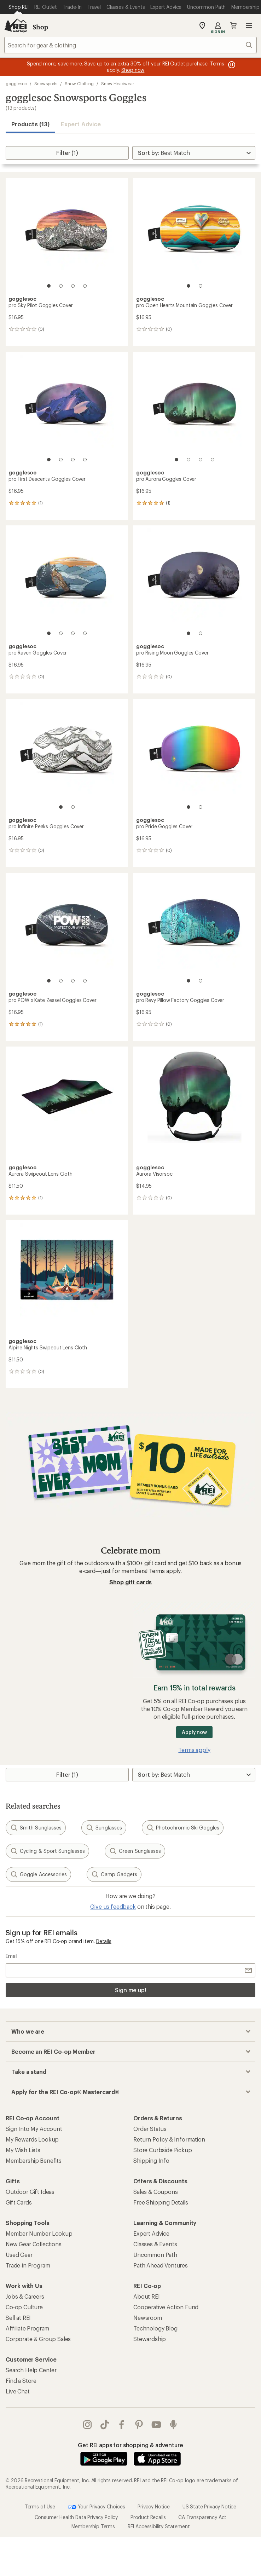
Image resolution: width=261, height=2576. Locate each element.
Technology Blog (155, 2328)
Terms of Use (40, 2506)
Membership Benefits (34, 2160)
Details (103, 1941)
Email (11, 1956)
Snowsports (45, 83)
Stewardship (149, 2338)
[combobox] (130, 45)
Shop (40, 27)
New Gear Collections (34, 2244)
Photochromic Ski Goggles (182, 1827)
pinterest (139, 2424)
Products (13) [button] (30, 124)
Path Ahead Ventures (160, 2265)
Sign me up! (130, 1990)
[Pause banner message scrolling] (231, 64)
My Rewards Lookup (32, 2139)
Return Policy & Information (169, 2139)
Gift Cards (18, 2202)
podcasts (173, 2424)
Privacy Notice (154, 2506)
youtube (156, 2424)
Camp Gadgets (114, 1874)
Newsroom (147, 2317)
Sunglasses (104, 1827)
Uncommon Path (155, 2254)
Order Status (150, 2128)
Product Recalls (148, 2517)
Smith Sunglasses (36, 1827)
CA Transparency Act (202, 2517)
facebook (121, 2424)
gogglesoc (16, 83)
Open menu (249, 25)
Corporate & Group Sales (38, 2338)
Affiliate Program (27, 2328)
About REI (146, 2296)
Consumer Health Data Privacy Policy (76, 2517)
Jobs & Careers (25, 2296)
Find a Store (21, 2380)
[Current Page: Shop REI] (18, 7)
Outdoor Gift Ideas (30, 2191)
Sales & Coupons (155, 2191)
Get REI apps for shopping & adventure (130, 2445)
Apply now (194, 1732)
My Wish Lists (23, 2149)
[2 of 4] (61, 286)
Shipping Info (151, 2160)
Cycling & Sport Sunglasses (47, 1851)
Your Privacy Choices (96, 2506)
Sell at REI (18, 2317)
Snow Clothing (79, 83)
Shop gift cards (130, 1582)
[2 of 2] (201, 286)
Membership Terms (93, 2526)
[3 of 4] (73, 286)
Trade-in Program (28, 2265)
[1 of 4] (49, 286)
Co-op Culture (24, 2307)
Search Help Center (31, 2370)
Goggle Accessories (38, 1874)
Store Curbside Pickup (162, 2149)
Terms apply (164, 1570)
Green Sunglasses (135, 1851)
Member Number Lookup (39, 2233)
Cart (233, 25)
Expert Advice (81, 124)
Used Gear (19, 2254)
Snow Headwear (117, 83)
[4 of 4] (85, 286)
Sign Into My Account (34, 2128)
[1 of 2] (188, 286)
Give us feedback (112, 1906)
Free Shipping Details (160, 2202)
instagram (87, 2424)
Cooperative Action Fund (165, 2307)
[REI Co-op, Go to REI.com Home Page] (15, 25)
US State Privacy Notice (209, 2506)
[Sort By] (193, 153)
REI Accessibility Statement (159, 2526)
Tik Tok (104, 2424)
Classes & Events (155, 2244)
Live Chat (18, 2391)
